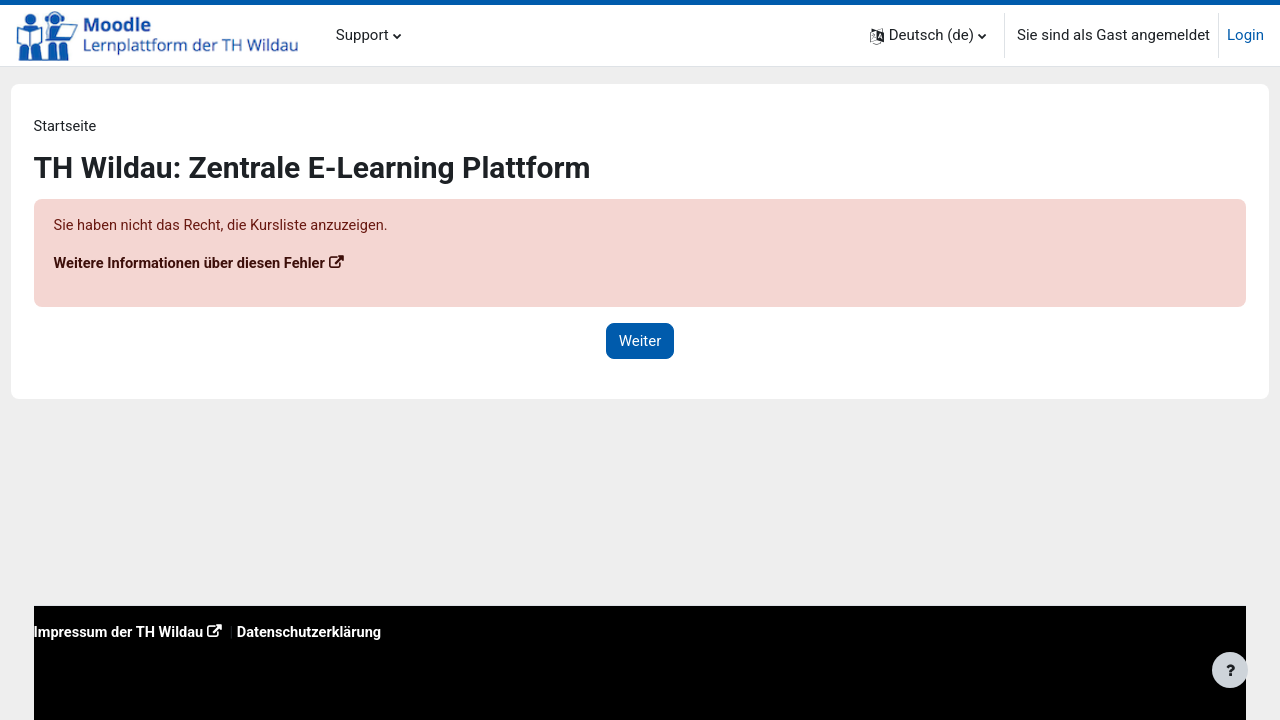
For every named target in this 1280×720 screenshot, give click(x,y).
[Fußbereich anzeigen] (1230, 670)
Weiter (640, 343)
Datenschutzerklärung (354, 632)
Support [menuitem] (362, 35)
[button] (928, 35)
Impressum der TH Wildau (158, 632)
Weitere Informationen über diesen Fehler (230, 265)
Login (1245, 35)
